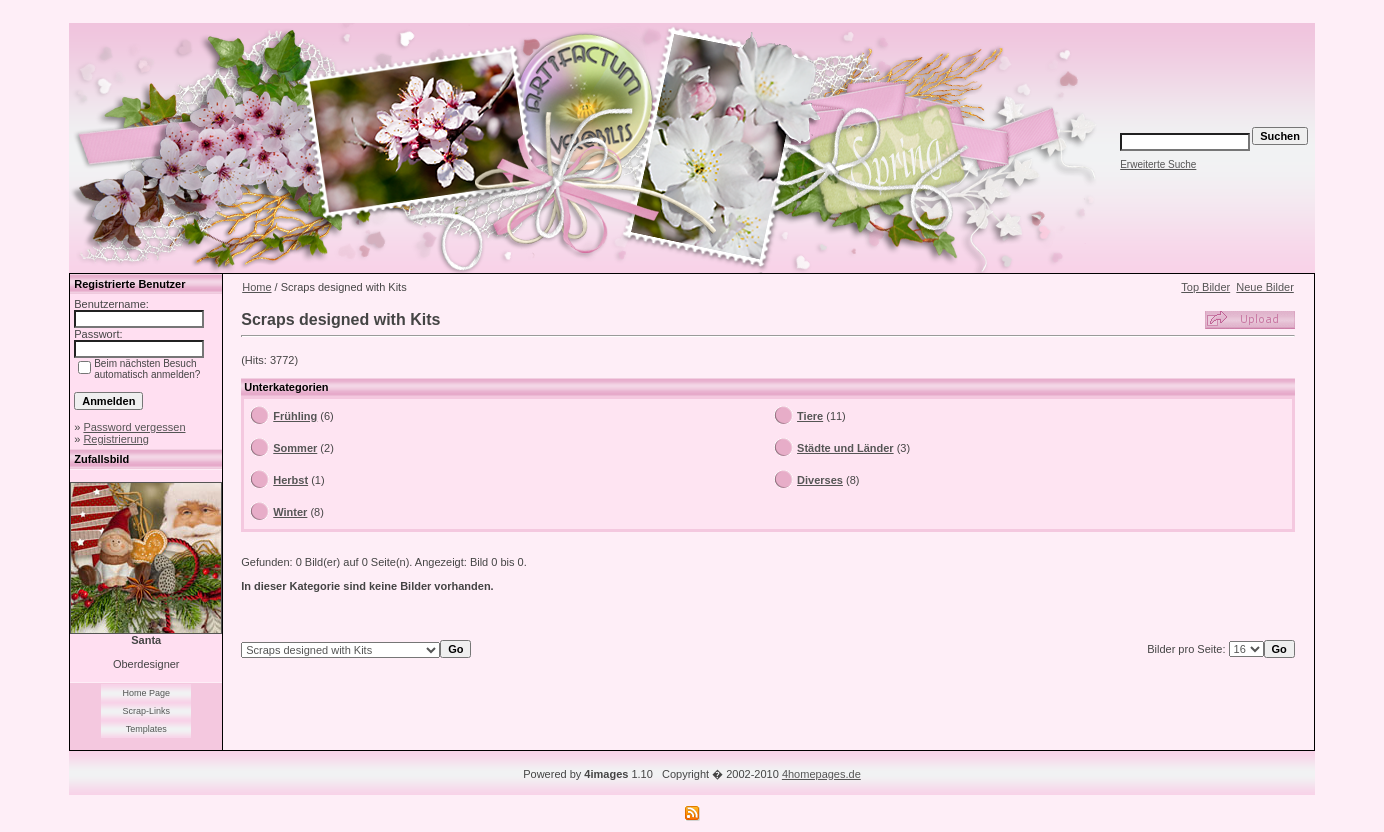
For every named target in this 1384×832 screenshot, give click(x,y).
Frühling (295, 416)
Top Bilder (1205, 287)
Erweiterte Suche (1158, 164)
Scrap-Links (146, 711)
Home (256, 287)
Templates (146, 729)
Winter (290, 512)
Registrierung (115, 439)
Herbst (290, 480)
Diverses (820, 480)
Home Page (146, 693)
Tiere (810, 416)
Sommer (295, 448)
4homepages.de (821, 774)
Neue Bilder (1264, 287)
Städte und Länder (845, 448)
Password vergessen (134, 427)
